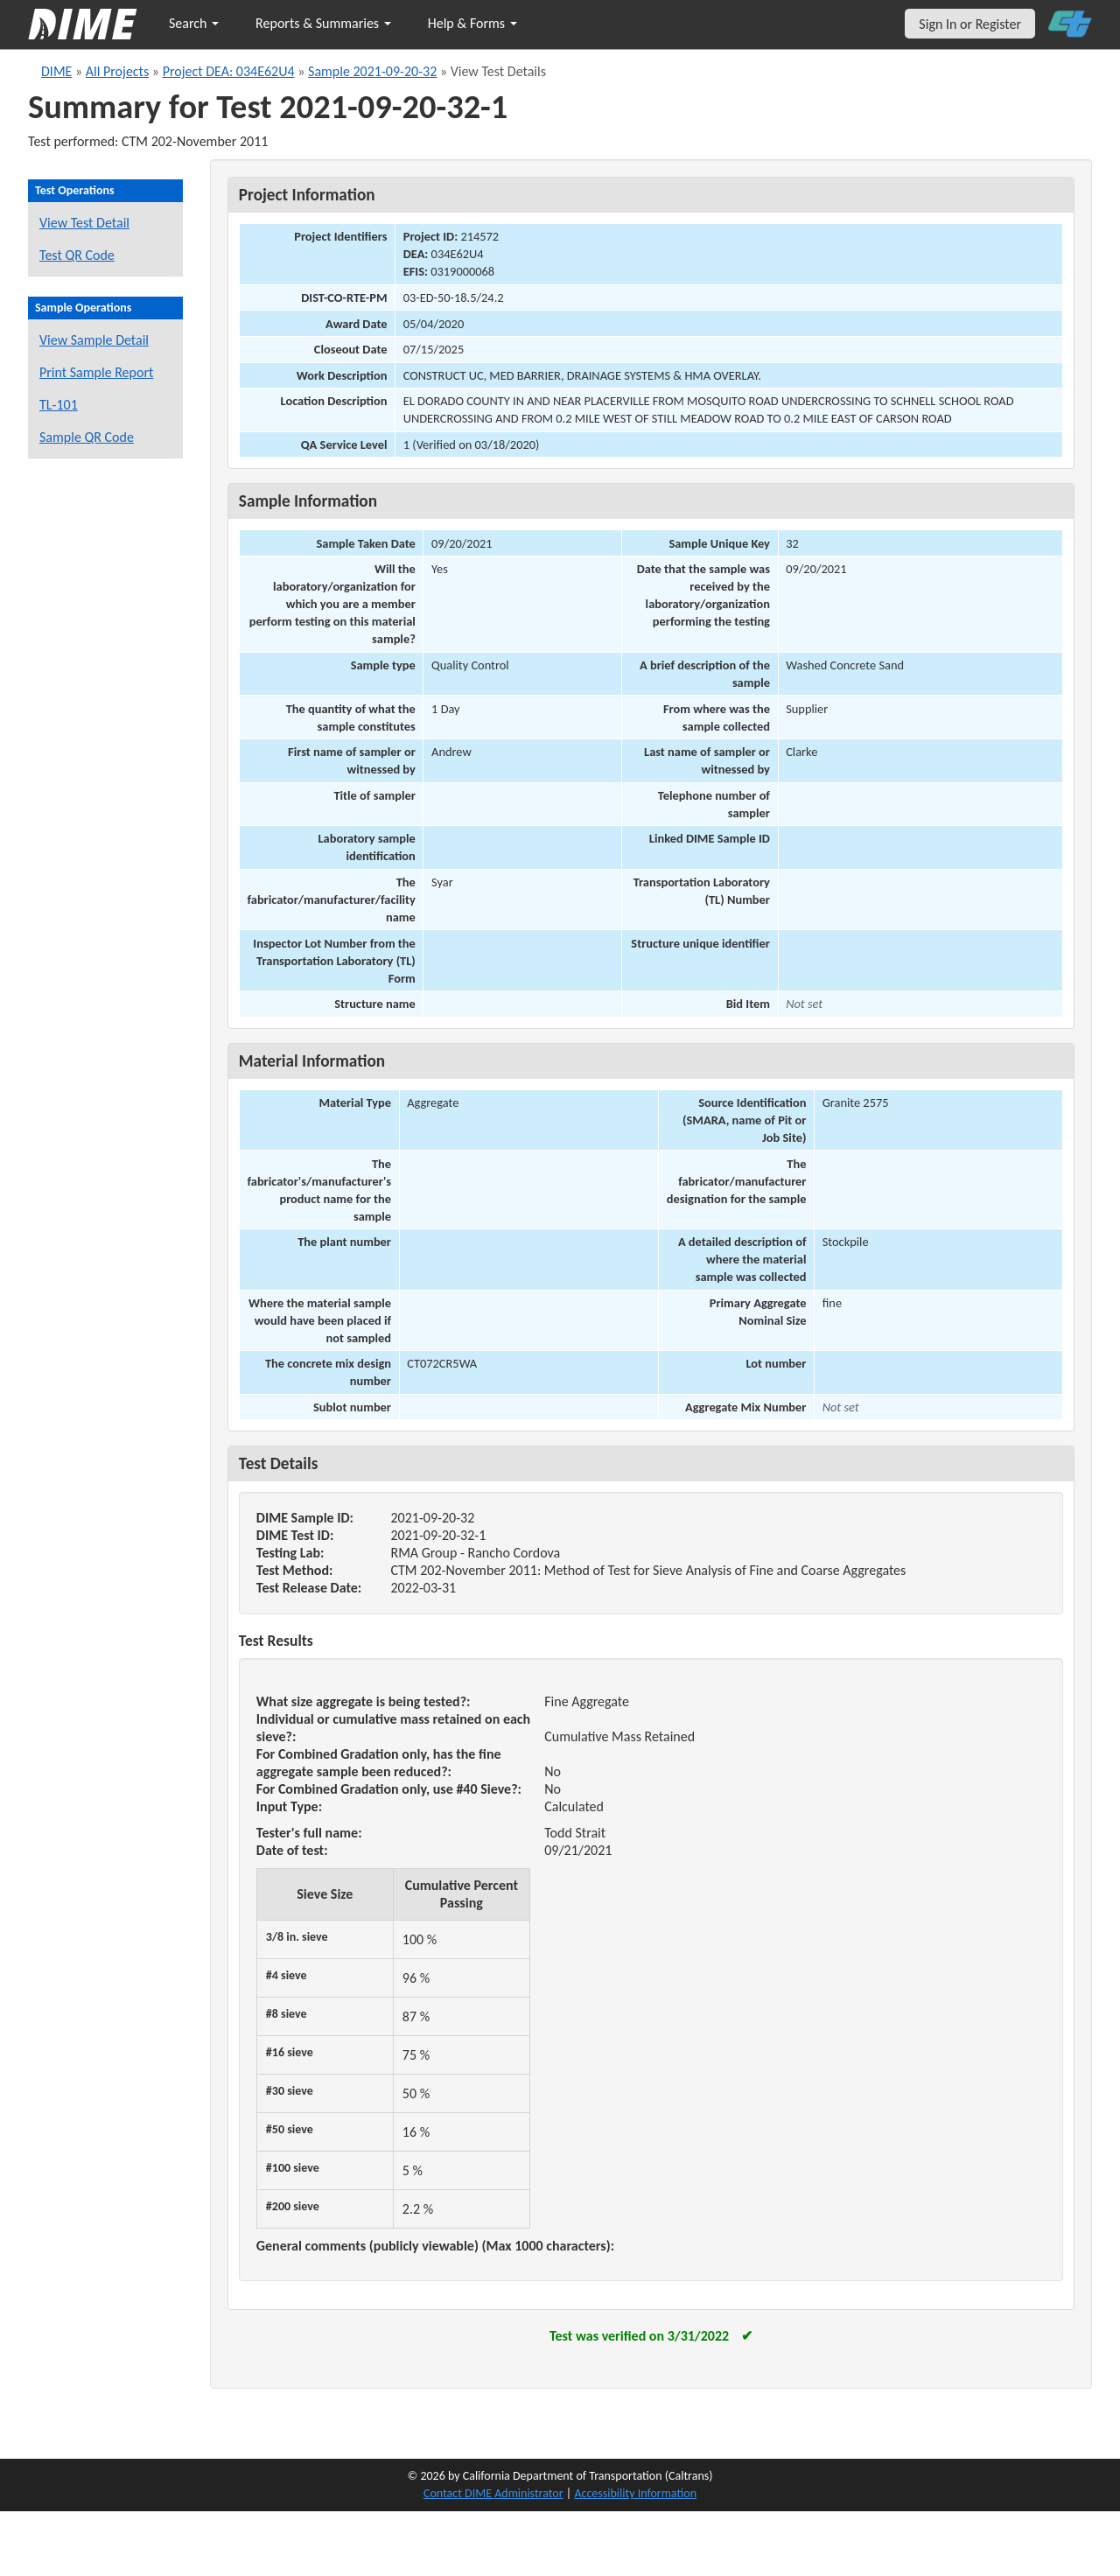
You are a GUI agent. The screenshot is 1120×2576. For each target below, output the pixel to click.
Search (194, 23)
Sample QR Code (86, 437)
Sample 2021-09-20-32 (372, 71)
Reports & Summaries (323, 23)
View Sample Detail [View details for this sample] (94, 340)
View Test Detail (84, 222)
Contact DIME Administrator (494, 2493)
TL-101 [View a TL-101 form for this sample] (58, 404)
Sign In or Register (970, 24)
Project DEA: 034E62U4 (229, 71)
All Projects (117, 71)
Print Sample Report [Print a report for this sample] (96, 372)
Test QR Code (77, 255)
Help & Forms (472, 23)
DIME (56, 71)
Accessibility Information (635, 2493)
